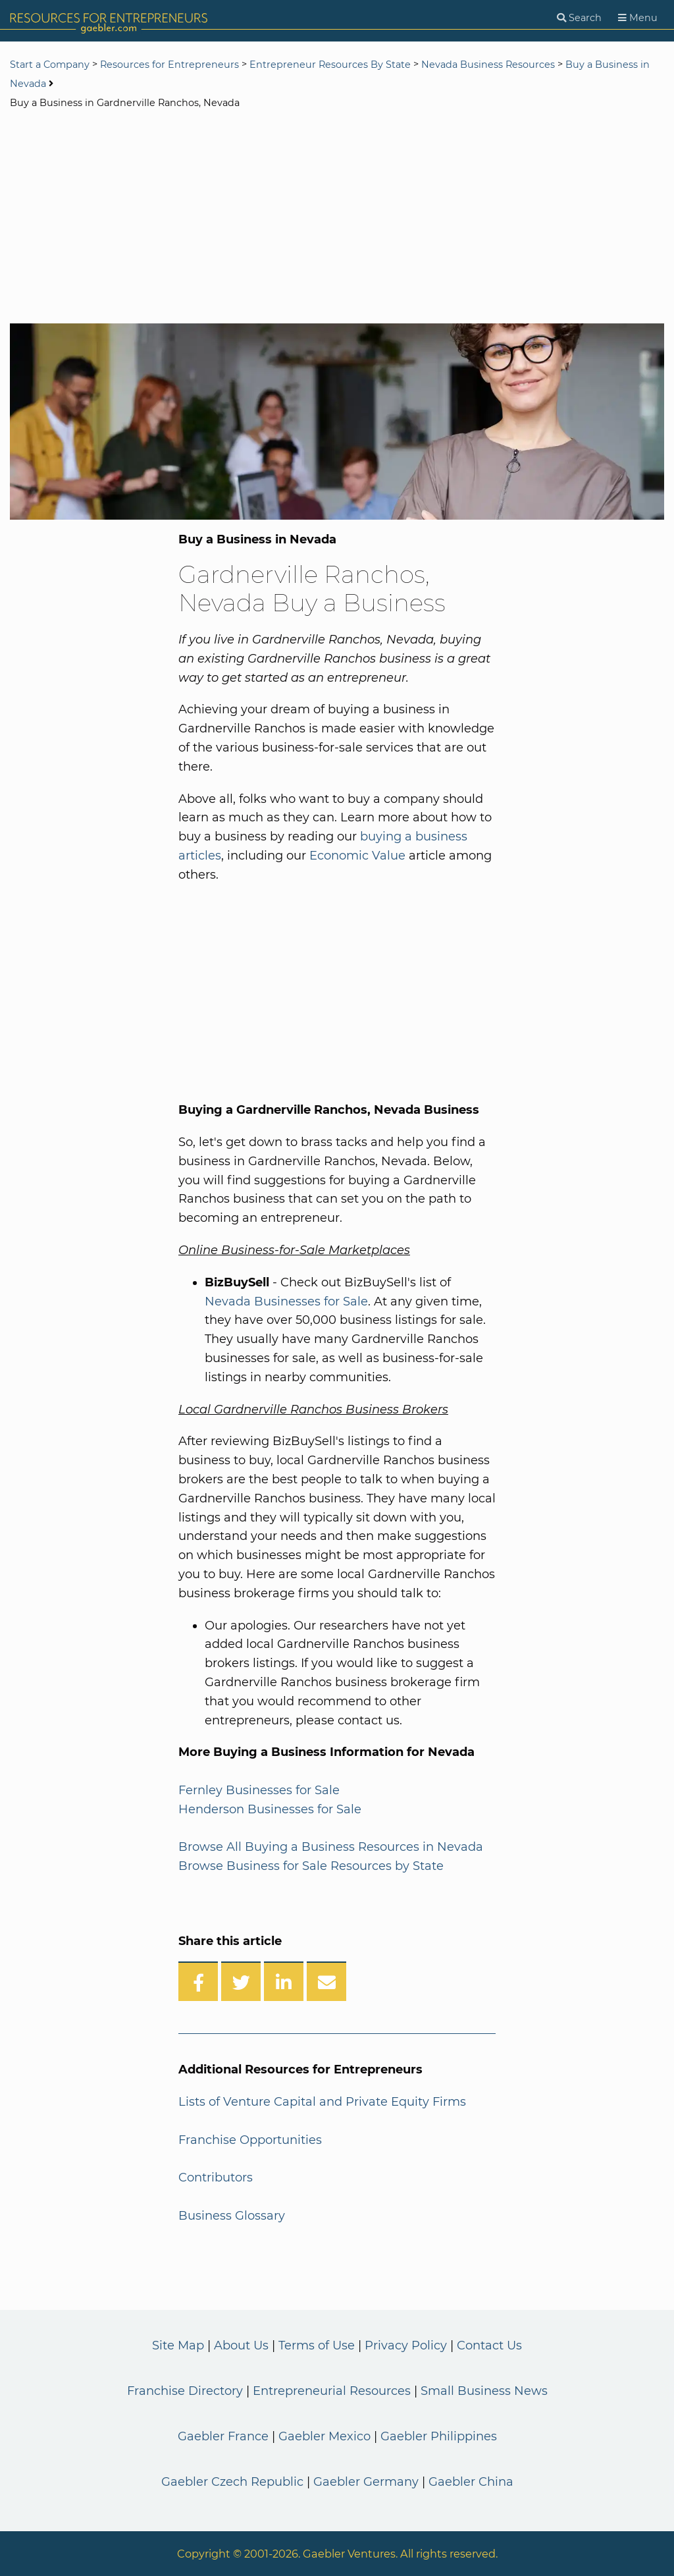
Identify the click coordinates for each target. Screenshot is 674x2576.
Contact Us (489, 2345)
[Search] (579, 18)
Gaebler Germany (366, 2482)
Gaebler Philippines (438, 2436)
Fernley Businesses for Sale (259, 1790)
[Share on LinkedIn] (283, 1981)
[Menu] (637, 18)
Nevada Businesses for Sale (286, 1301)
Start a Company (50, 64)
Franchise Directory (185, 2391)
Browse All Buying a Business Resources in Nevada (330, 1847)
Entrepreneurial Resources (332, 2391)
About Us (241, 2345)
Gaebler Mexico (324, 2436)
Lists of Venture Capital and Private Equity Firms (322, 2102)
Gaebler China (470, 2482)
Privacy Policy (406, 2345)
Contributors (215, 2177)
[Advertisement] (337, 218)
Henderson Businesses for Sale (269, 1809)
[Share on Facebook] (198, 1981)
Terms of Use (316, 2345)
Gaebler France (223, 2436)
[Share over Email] (326, 1981)
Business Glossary (231, 2215)
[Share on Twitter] (241, 1981)
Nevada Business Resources (488, 64)
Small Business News (484, 2391)
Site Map (178, 2345)
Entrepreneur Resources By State (330, 64)
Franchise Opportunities (250, 2140)
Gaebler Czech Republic (232, 2482)
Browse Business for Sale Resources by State (311, 1866)
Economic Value (357, 855)
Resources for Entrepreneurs (169, 64)
